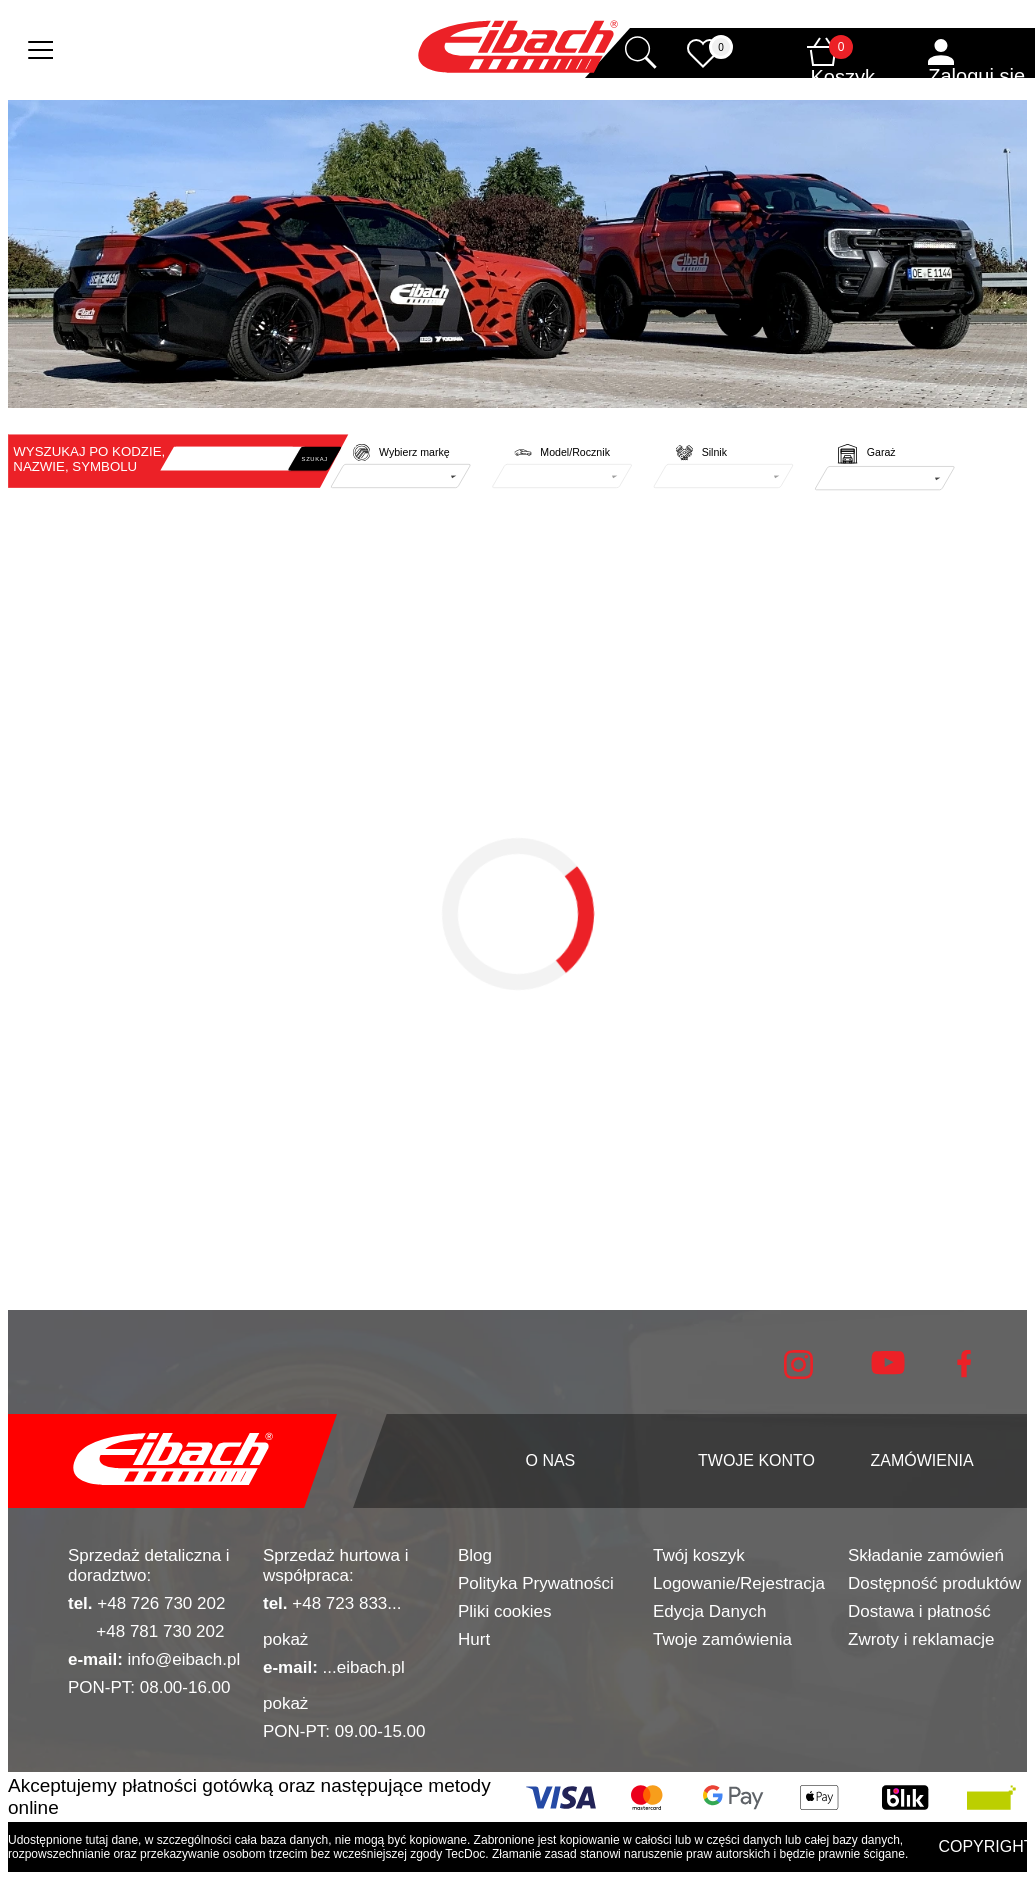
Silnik (714, 453)
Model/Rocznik (575, 453)
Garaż (881, 453)
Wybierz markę (414, 453)
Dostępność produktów (934, 1583)
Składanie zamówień (926, 1555)
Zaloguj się (976, 76)
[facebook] (964, 1372)
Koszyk (843, 77)
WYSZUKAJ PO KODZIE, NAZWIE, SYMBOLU (89, 459)
